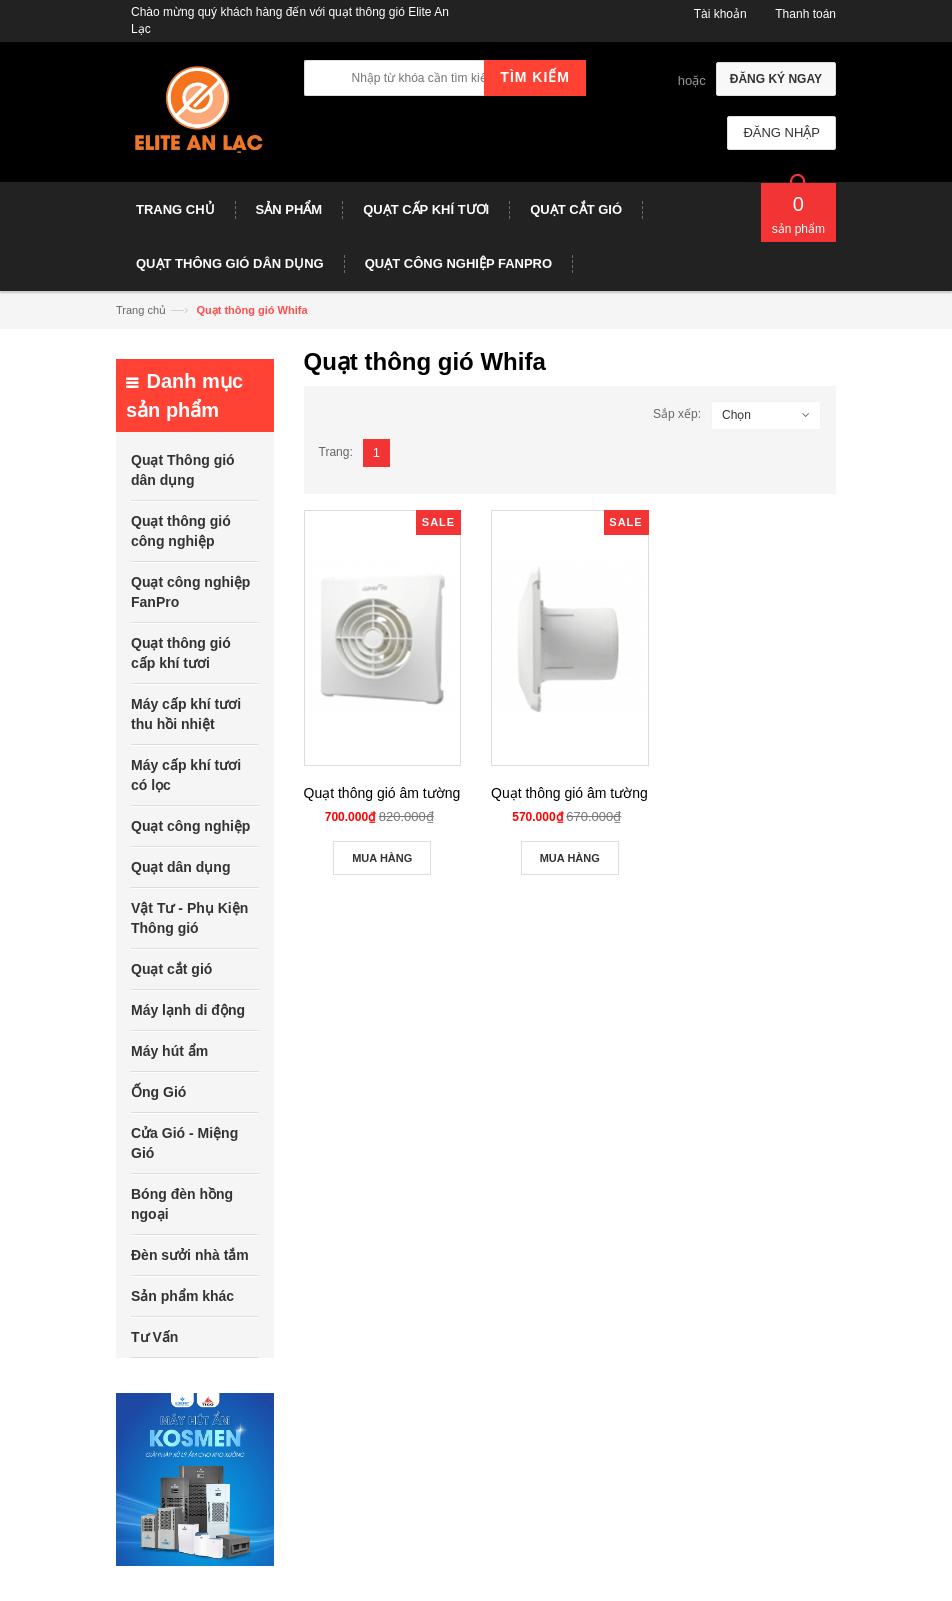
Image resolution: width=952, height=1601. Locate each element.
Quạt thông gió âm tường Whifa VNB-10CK (625, 793)
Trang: (336, 452)
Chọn (736, 415)
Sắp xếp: (677, 414)
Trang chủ (141, 310)
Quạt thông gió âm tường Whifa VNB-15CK (438, 793)
